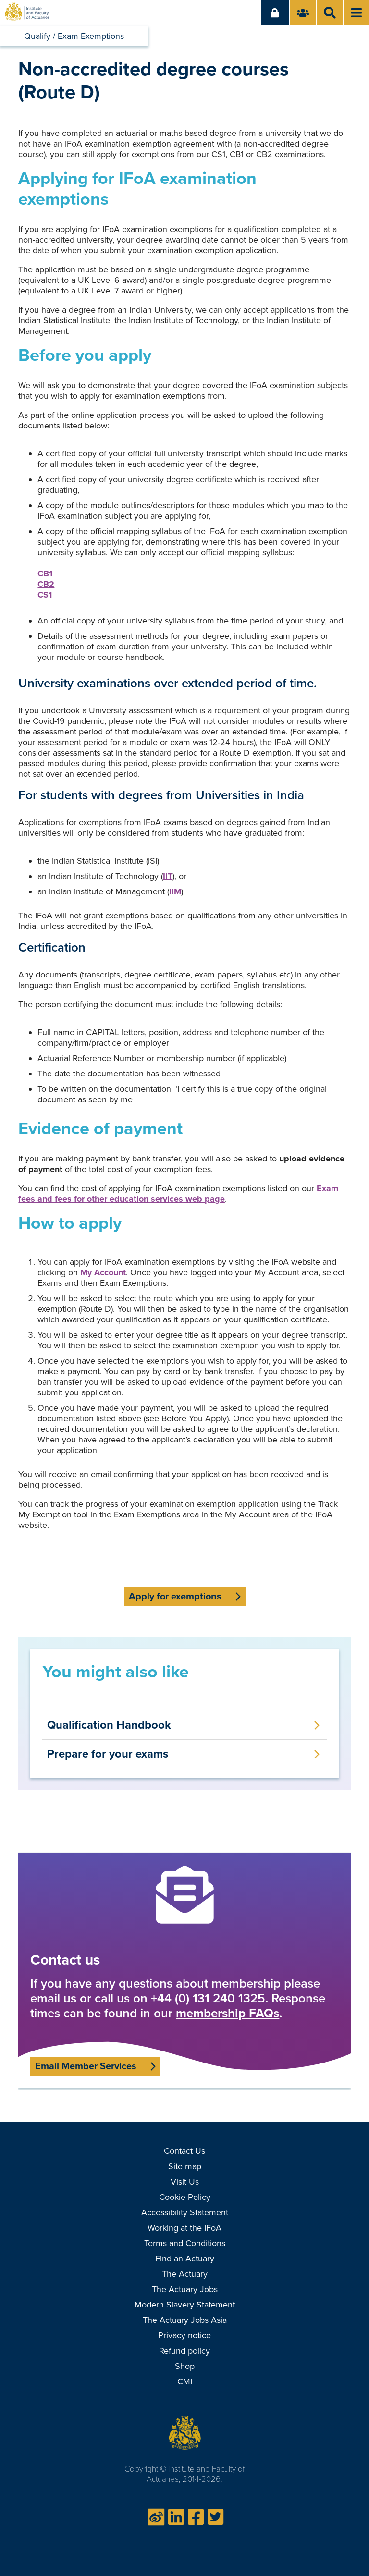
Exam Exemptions (91, 36)
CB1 (44, 573)
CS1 (44, 594)
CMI (184, 2381)
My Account (103, 1272)
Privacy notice (184, 2335)
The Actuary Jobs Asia (185, 2320)
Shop (185, 2366)
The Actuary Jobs (185, 2289)
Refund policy (184, 2350)
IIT (167, 876)
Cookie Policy (184, 2197)
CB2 (45, 584)
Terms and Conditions (184, 2243)
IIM (175, 891)
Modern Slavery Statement (185, 2304)
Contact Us (184, 2151)
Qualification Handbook (109, 1725)
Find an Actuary (184, 2258)
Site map (184, 2166)
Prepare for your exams (107, 1754)
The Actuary (185, 2274)
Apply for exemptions (175, 1596)
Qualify (37, 36)
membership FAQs (227, 2013)
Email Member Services (85, 2066)
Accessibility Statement (184, 2212)
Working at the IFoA (184, 2227)
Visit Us (185, 2181)
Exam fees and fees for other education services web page (178, 1193)
